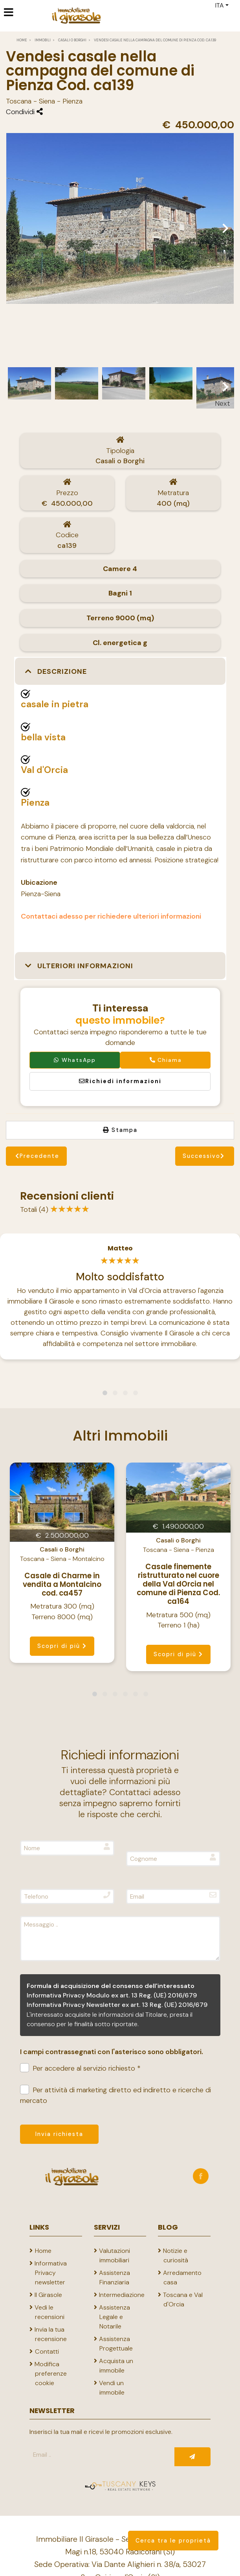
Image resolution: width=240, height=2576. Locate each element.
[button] (120, 671)
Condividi (24, 112)
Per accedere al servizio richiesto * (80, 2068)
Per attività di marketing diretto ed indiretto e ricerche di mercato (115, 2095)
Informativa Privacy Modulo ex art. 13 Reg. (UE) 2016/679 (112, 1995)
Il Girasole (48, 2295)
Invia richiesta (59, 2134)
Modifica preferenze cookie (51, 2373)
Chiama (165, 1059)
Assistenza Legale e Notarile (114, 2316)
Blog (168, 2227)
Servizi (107, 2227)
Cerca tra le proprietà (173, 2540)
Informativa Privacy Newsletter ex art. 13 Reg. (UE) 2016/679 (117, 2005)
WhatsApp (75, 1059)
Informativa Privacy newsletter (51, 2272)
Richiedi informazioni (120, 1081)
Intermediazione (122, 2295)
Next (222, 386)
